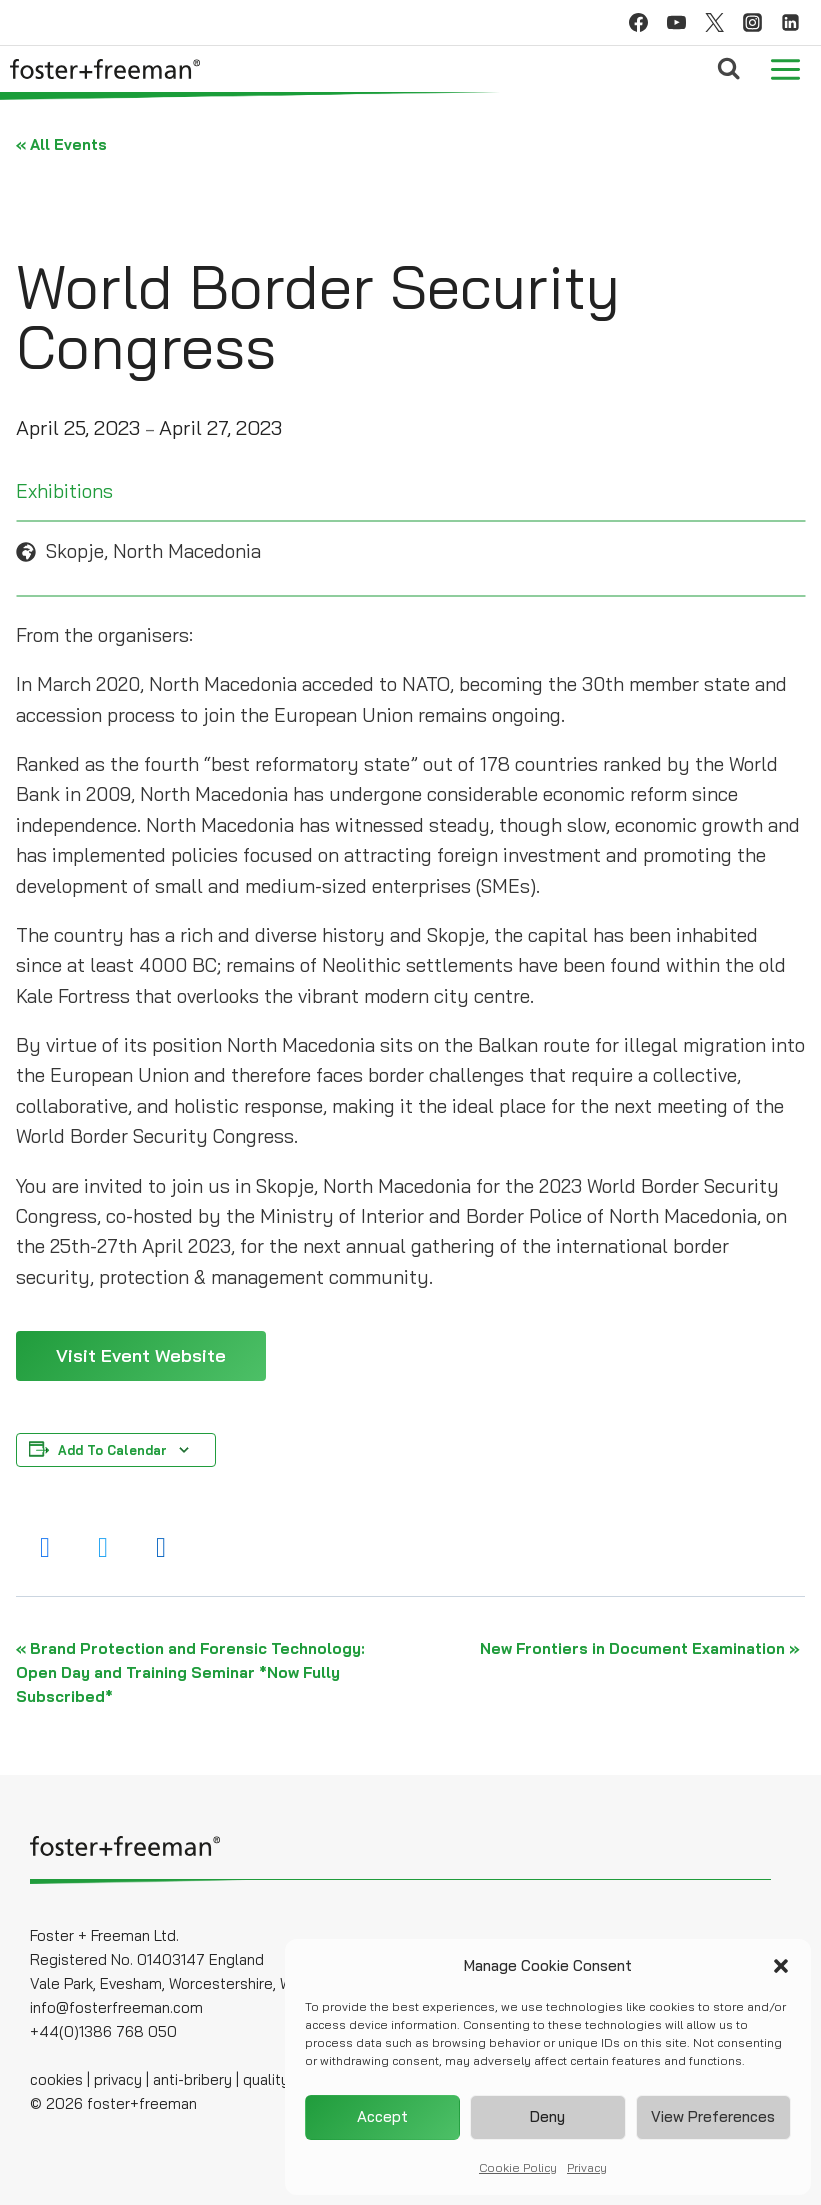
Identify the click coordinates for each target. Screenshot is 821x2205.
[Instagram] (752, 23)
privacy (118, 2079)
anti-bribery (192, 2079)
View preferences (713, 2118)
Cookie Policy (518, 2168)
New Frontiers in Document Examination (640, 1648)
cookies (56, 2079)
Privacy (587, 2168)
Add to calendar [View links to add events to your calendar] (112, 1450)
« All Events (61, 144)
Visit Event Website (141, 1355)
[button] (781, 1967)
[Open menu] (785, 69)
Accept (382, 2118)
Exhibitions (64, 491)
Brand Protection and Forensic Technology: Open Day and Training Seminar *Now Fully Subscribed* (190, 1672)
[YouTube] (676, 23)
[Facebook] (638, 23)
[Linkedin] (790, 23)
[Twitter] (714, 23)
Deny (547, 2118)
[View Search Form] (728, 68)
